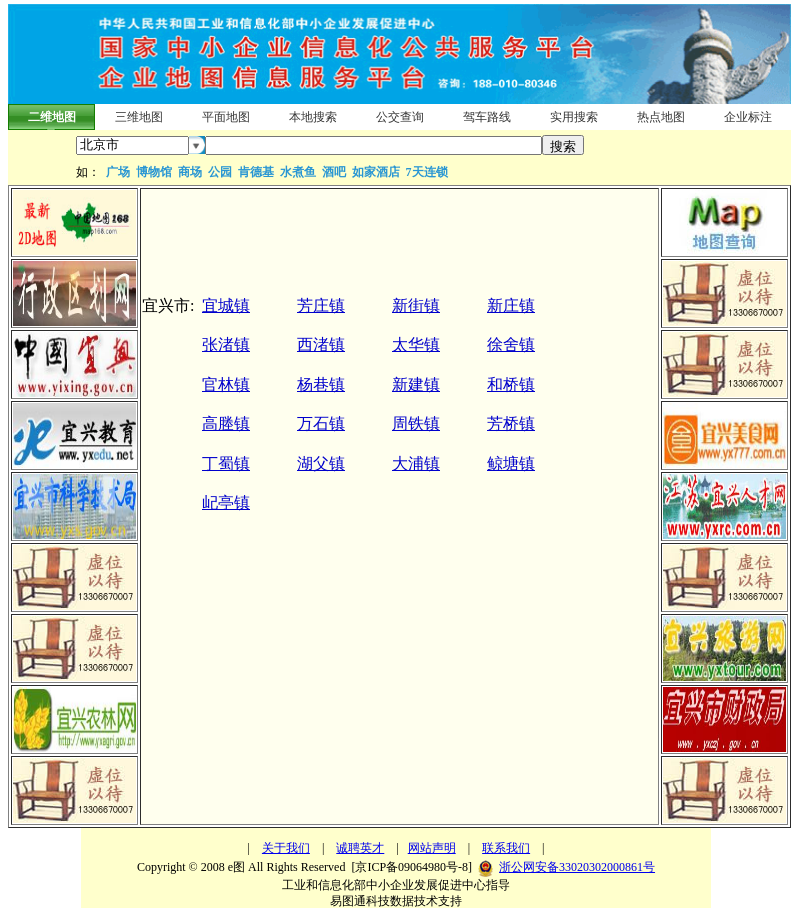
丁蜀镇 (226, 463)
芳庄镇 (321, 305)
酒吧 (334, 172)
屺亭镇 (226, 502)
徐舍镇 (511, 344)
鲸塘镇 (511, 463)
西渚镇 (321, 344)
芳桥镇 (511, 423)
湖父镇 (321, 463)
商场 (190, 172)
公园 (220, 172)
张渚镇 (226, 344)
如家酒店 (376, 172)
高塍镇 (226, 423)
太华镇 (416, 344)
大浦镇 (416, 463)
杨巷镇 (321, 384)
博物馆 (154, 172)
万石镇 (321, 423)
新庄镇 (511, 305)
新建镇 (416, 384)
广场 (118, 172)
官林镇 (226, 384)
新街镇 (416, 305)
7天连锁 (427, 172)
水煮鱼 (298, 172)
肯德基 (256, 172)
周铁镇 (416, 423)
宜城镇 (226, 305)
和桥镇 (511, 384)
